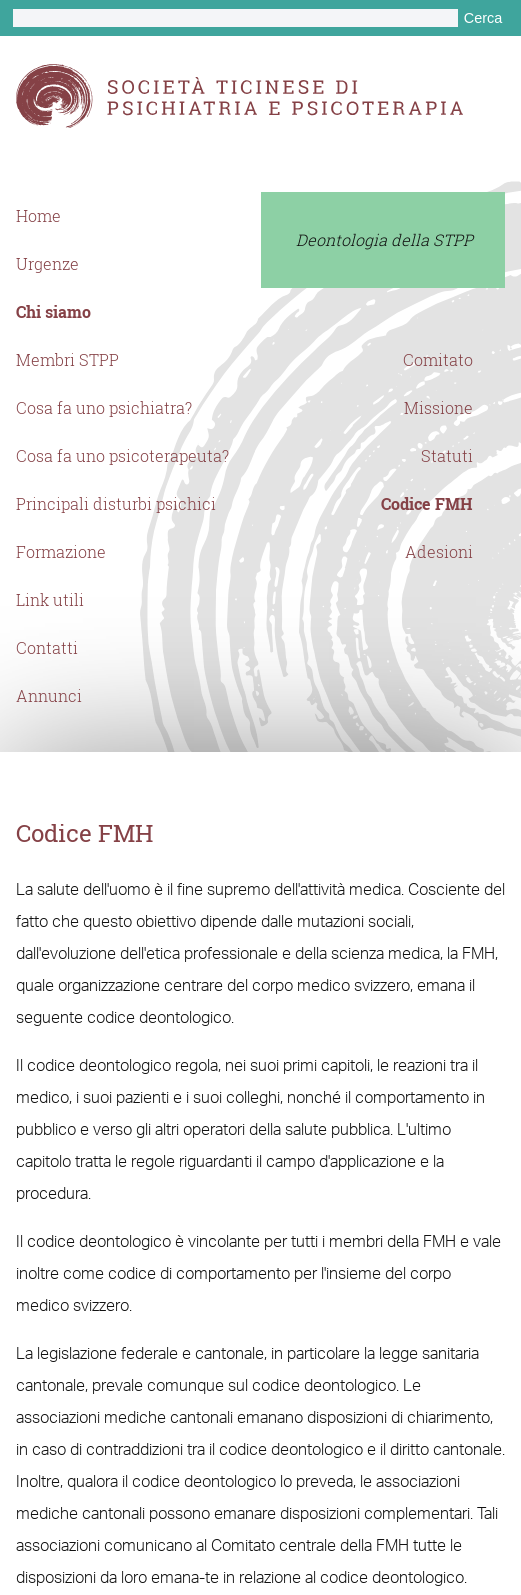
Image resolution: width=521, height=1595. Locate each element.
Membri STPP (67, 360)
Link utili (50, 600)
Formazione (61, 552)
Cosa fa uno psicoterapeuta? (122, 456)
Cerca (483, 18)
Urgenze (47, 264)
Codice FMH (427, 504)
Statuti (447, 456)
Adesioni (439, 552)
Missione (438, 408)
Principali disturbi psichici (116, 504)
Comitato (438, 360)
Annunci (49, 696)
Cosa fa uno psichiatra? (104, 408)
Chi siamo (53, 312)
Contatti (47, 648)
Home (38, 216)
